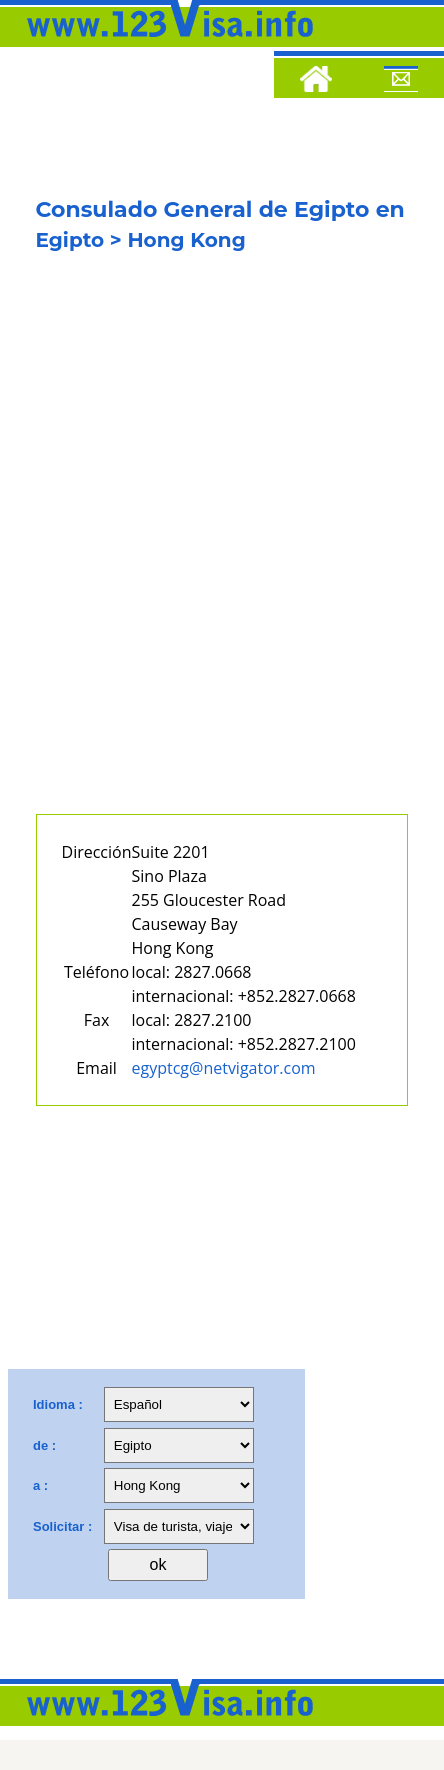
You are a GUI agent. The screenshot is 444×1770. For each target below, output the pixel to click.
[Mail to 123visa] (401, 82)
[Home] (316, 82)
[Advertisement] (222, 550)
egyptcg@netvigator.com (224, 1068)
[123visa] (165, 43)
